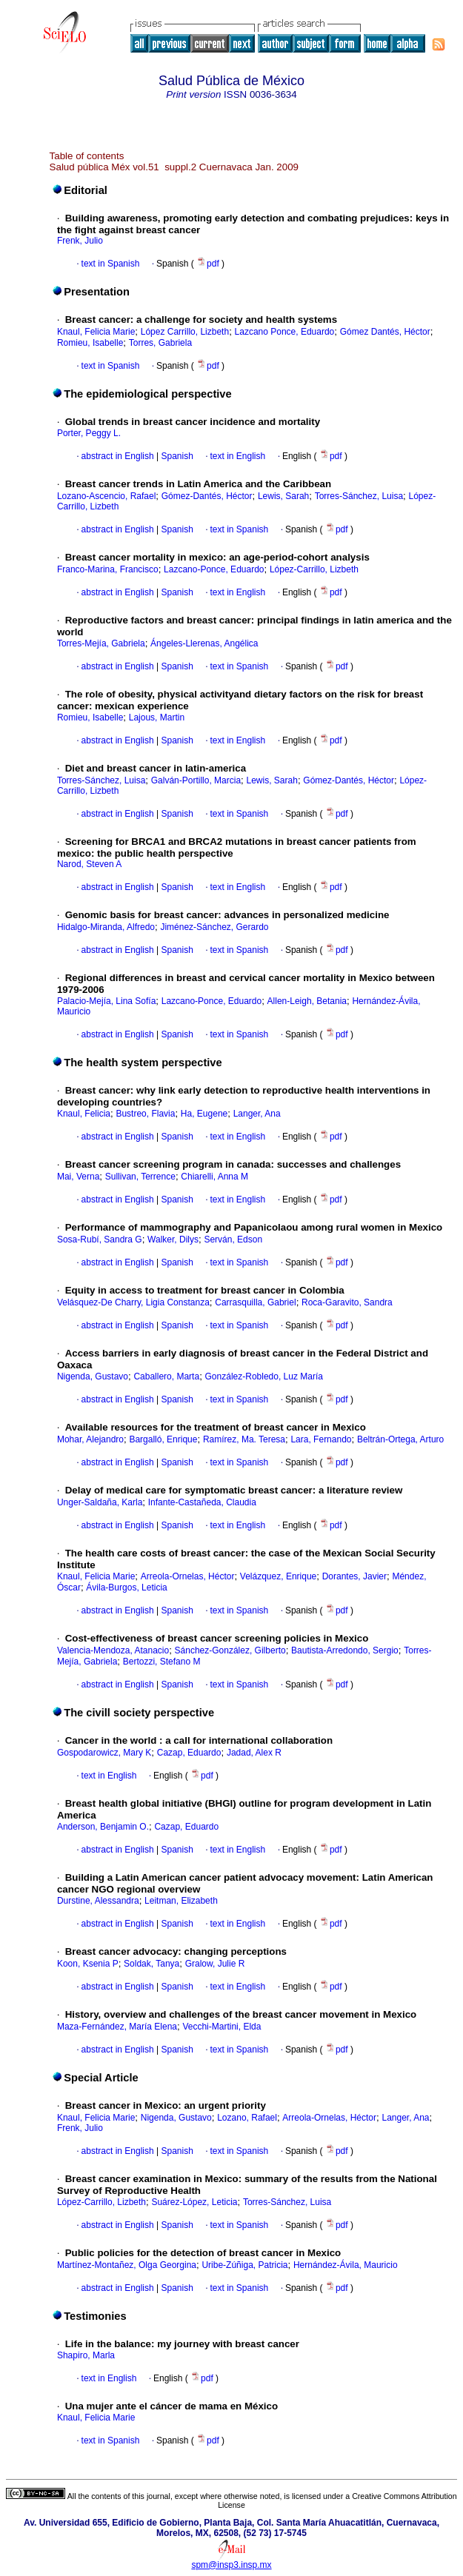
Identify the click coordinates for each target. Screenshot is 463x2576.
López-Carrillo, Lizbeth (314, 569)
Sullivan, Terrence (140, 1176)
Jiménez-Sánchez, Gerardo (214, 927)
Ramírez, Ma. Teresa (244, 1439)
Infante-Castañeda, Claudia (202, 1502)
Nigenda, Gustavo (92, 1376)
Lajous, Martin (156, 717)
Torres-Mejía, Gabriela (101, 643)
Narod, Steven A (89, 864)
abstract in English (117, 456)
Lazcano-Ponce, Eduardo (214, 569)
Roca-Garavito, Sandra (347, 1302)
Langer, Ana (257, 1113)
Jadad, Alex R (254, 1752)
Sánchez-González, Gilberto (230, 1650)
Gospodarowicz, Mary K (104, 1752)
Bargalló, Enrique (163, 1439)
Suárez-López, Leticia (194, 2202)
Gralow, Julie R (215, 1963)
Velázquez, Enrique (278, 1576)
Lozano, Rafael (247, 2117)
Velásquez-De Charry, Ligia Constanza (133, 1302)
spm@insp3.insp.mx (231, 2565)
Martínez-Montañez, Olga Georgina (126, 2265)
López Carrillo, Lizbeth (185, 332)
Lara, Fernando (320, 1439)
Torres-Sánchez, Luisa (359, 496)
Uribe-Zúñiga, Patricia (244, 2265)
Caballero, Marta (166, 1376)
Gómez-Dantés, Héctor (207, 496)
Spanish (176, 456)
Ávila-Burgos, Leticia (126, 1587)
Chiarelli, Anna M (214, 1176)
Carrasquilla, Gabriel (255, 1302)
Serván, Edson (233, 1239)
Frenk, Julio (80, 240)
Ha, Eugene (204, 1113)
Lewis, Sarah (283, 496)
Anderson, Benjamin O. (103, 1826)
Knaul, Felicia (83, 1113)
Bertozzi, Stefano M (162, 1661)
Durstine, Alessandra (98, 1901)
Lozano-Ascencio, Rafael (106, 496)
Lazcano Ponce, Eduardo (285, 332)
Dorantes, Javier (354, 1576)
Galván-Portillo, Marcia (196, 780)
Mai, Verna (78, 1176)
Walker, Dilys (173, 1239)
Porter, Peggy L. (89, 433)
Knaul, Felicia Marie (96, 332)
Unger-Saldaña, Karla (99, 1502)
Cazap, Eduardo (189, 1752)
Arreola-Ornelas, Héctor (188, 1576)
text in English (238, 456)
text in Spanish (110, 263)
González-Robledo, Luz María (264, 1376)
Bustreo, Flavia (145, 1113)
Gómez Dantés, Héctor (385, 332)
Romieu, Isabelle (90, 343)
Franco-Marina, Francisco (108, 569)
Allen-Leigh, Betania (307, 1001)
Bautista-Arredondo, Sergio (345, 1650)
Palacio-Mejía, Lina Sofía (106, 1001)
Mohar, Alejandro (90, 1439)
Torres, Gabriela (160, 343)
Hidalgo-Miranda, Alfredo (106, 927)
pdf (208, 263)
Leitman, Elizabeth (181, 1901)
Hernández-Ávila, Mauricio (345, 2265)
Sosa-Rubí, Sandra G (99, 1239)
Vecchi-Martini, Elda (221, 2026)
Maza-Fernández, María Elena (117, 2026)
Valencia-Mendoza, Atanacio (113, 1650)
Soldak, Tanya (151, 1963)
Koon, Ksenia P (88, 1963)
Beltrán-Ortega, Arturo (400, 1439)
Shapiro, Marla (86, 2355)
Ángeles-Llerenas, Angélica (204, 643)
